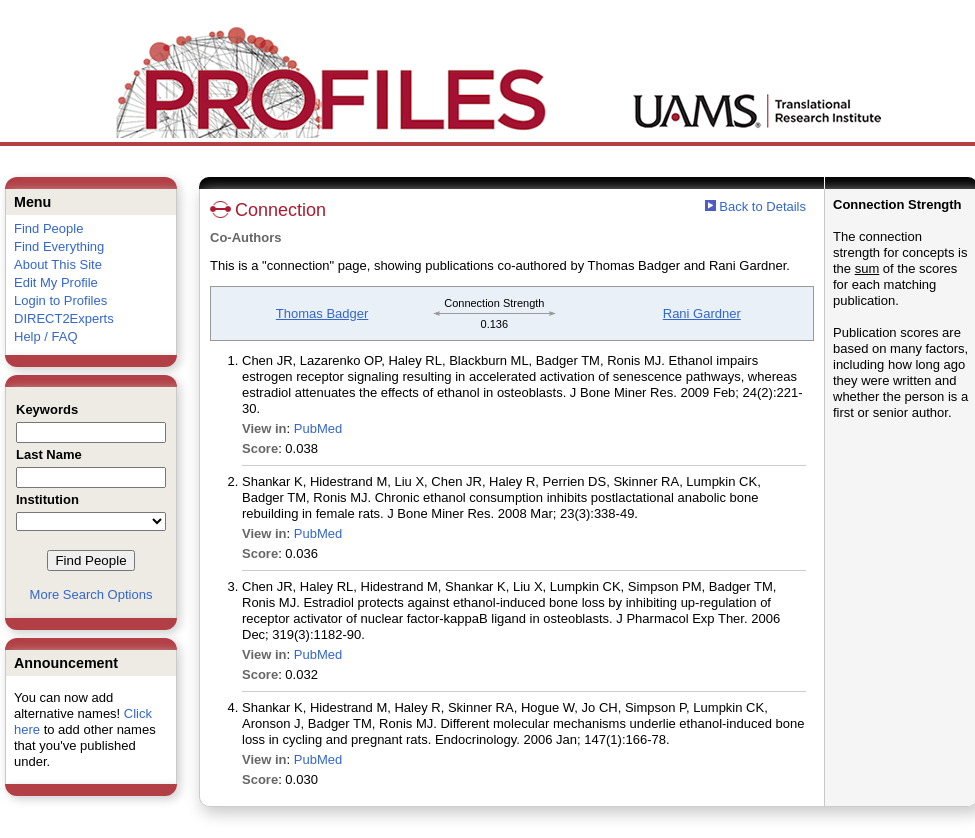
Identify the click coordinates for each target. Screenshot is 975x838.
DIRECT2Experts (64, 318)
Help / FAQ (46, 336)
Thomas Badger (322, 313)
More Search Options (91, 594)
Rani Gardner (702, 313)
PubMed (318, 428)
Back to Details (762, 206)
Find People (48, 228)
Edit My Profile (56, 282)
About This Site (58, 264)
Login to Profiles (60, 300)
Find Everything (59, 246)
